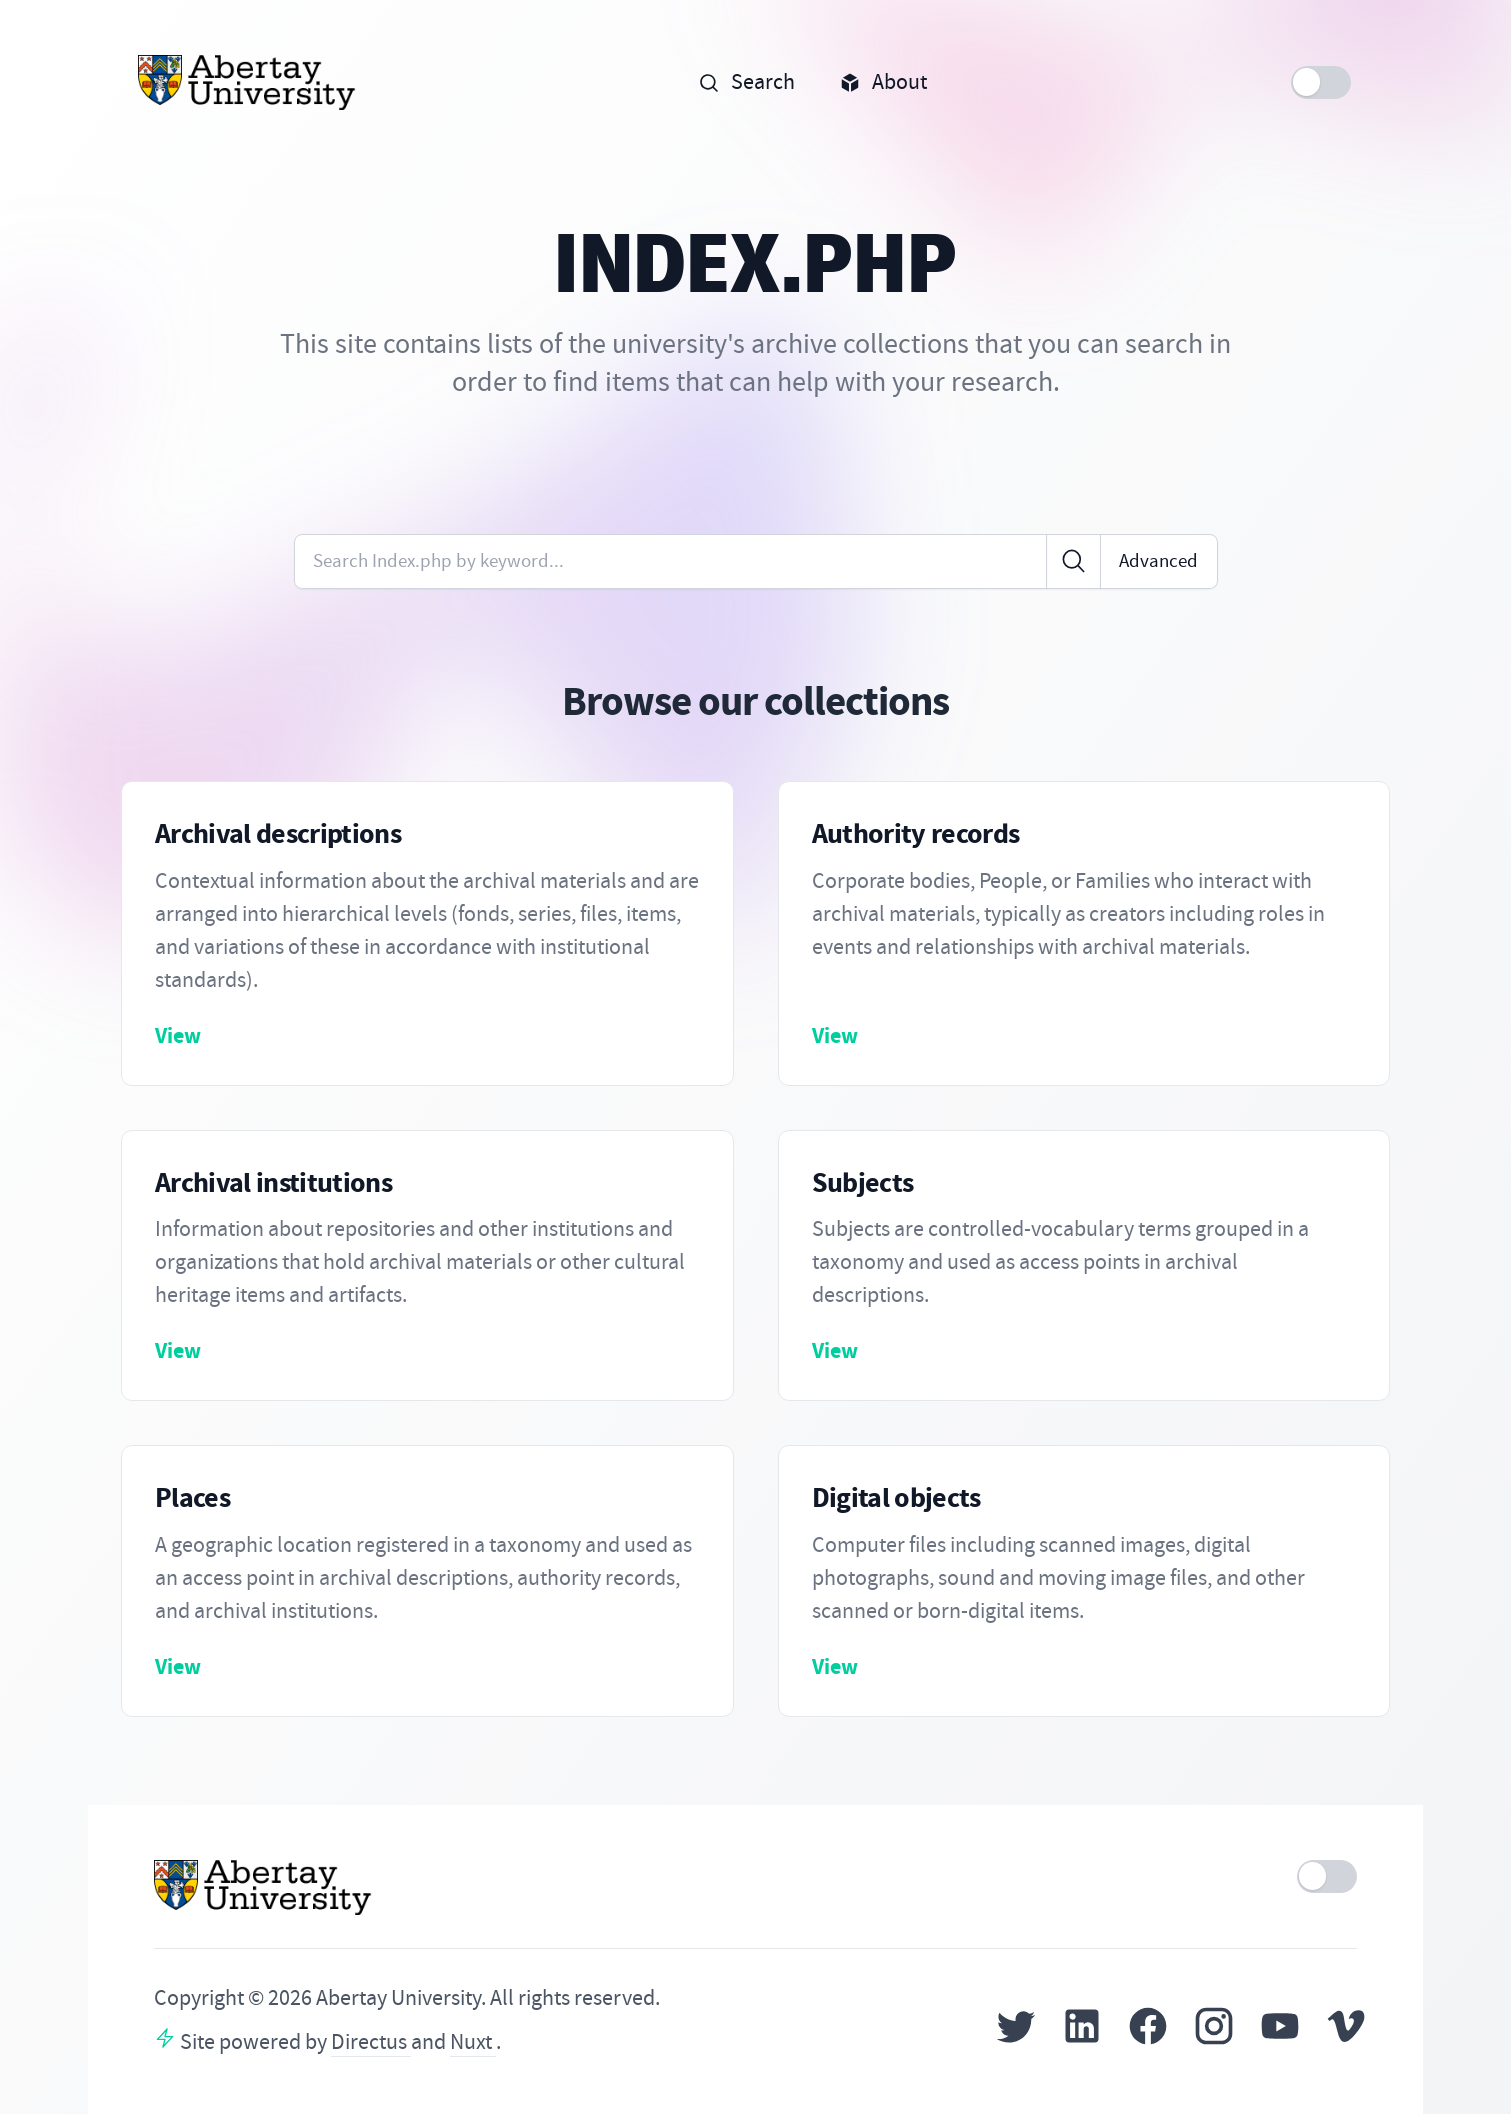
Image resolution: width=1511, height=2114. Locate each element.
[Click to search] (1073, 561)
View (178, 1035)
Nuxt (473, 2042)
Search (746, 82)
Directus (371, 2042)
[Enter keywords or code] (671, 561)
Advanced (1158, 560)
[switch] (1321, 82)
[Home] (247, 82)
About (883, 82)
